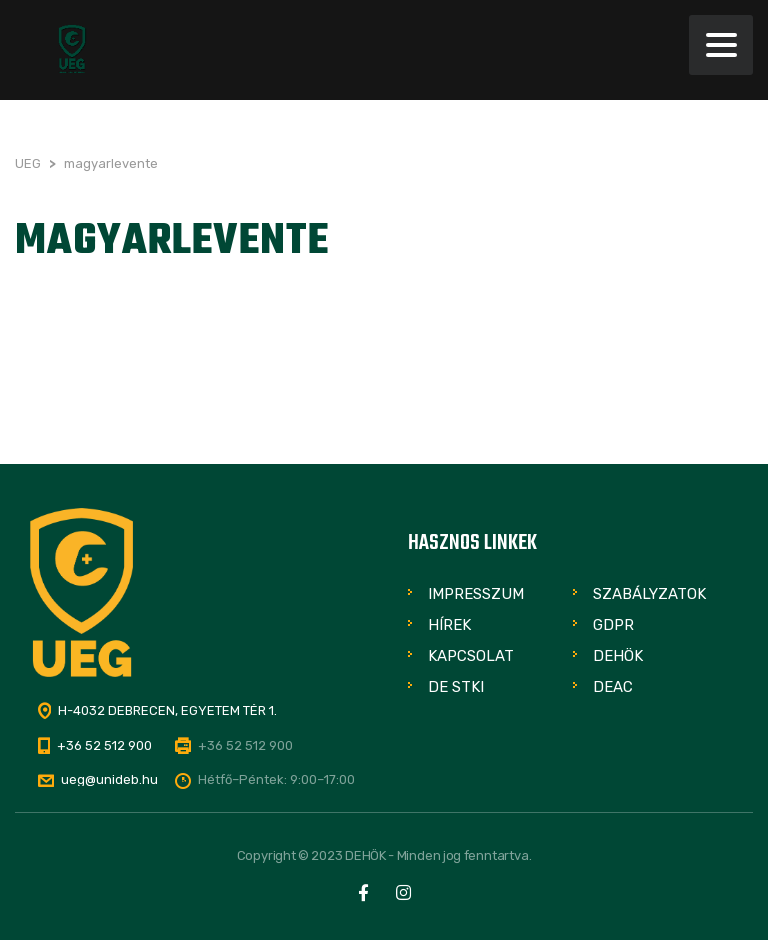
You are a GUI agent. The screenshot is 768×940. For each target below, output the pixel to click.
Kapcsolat (471, 656)
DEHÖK (618, 656)
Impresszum (476, 594)
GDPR (613, 625)
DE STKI (456, 687)
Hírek (449, 625)
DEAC (613, 687)
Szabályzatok (649, 594)
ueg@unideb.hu (109, 779)
